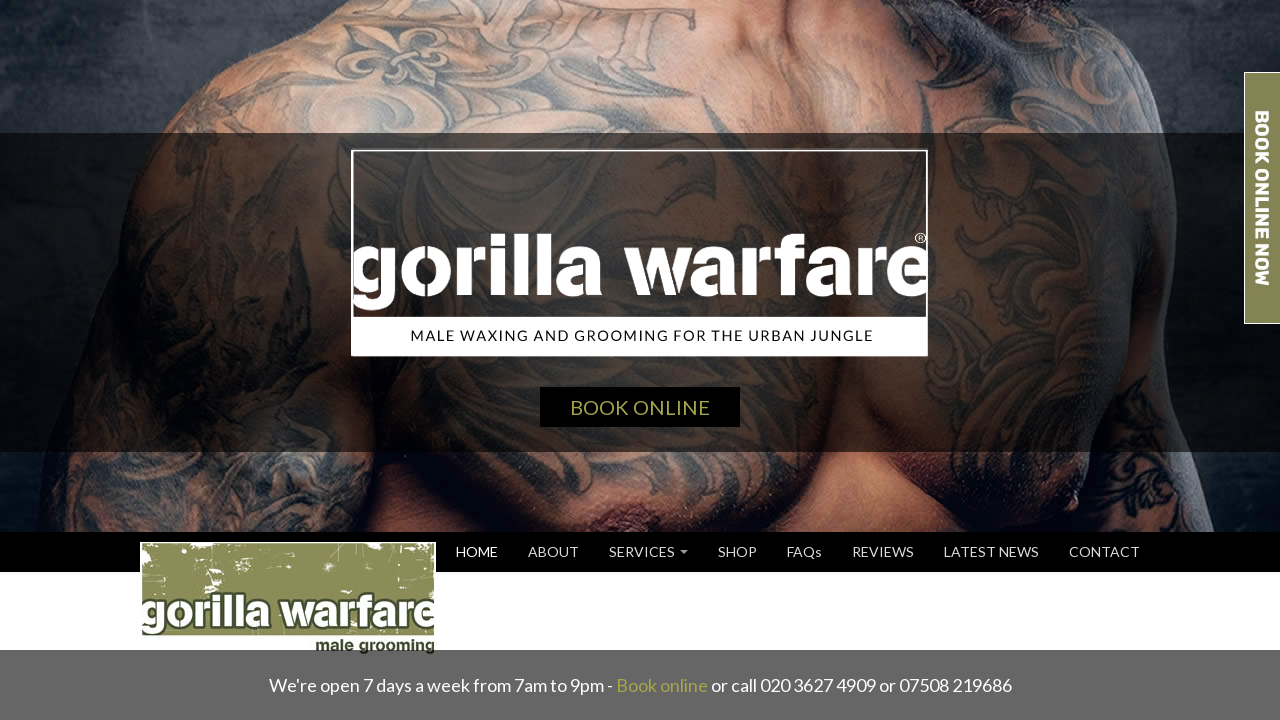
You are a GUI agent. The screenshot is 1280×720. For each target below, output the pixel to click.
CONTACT (1104, 551)
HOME (477, 551)
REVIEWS (883, 551)
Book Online (640, 407)
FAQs (804, 551)
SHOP (737, 551)
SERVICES (648, 551)
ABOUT (553, 551)
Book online (662, 685)
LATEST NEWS (991, 551)
